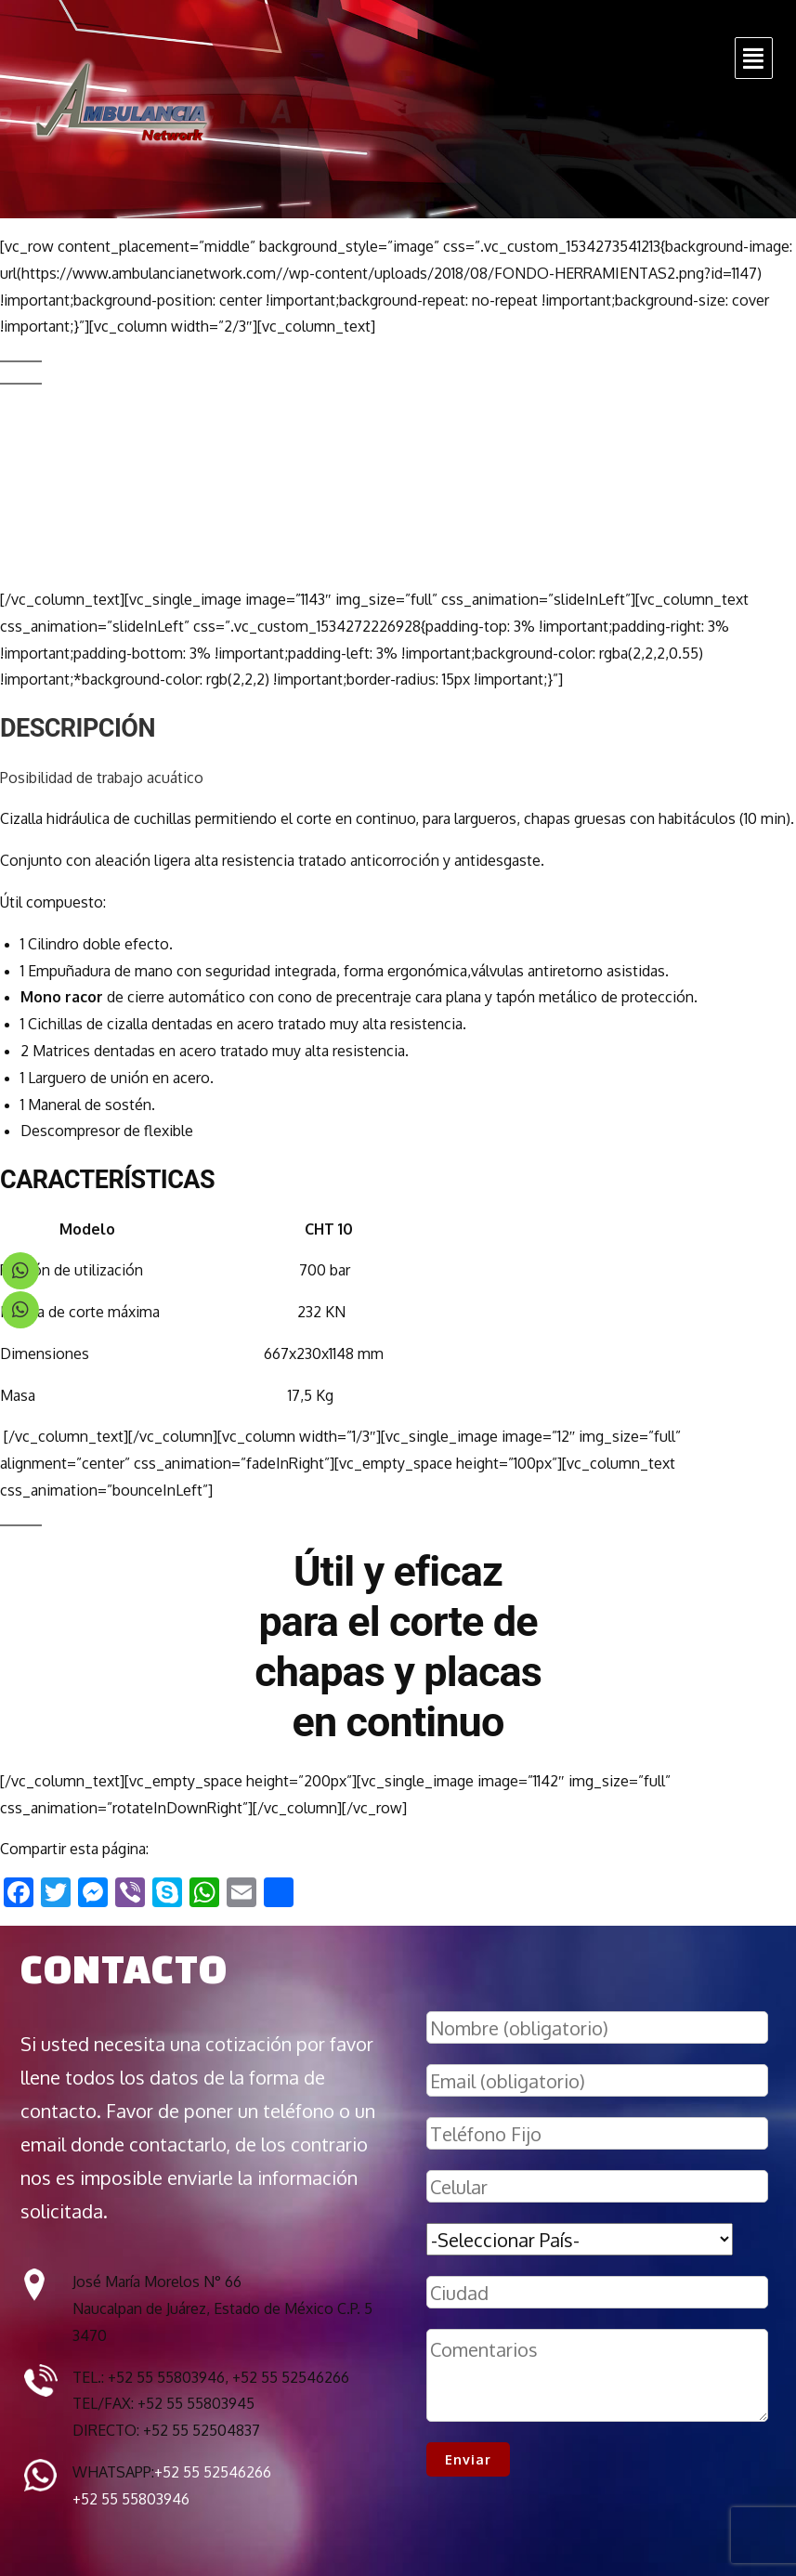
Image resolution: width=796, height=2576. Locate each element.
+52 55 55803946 (130, 2499)
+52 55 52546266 (212, 2472)
